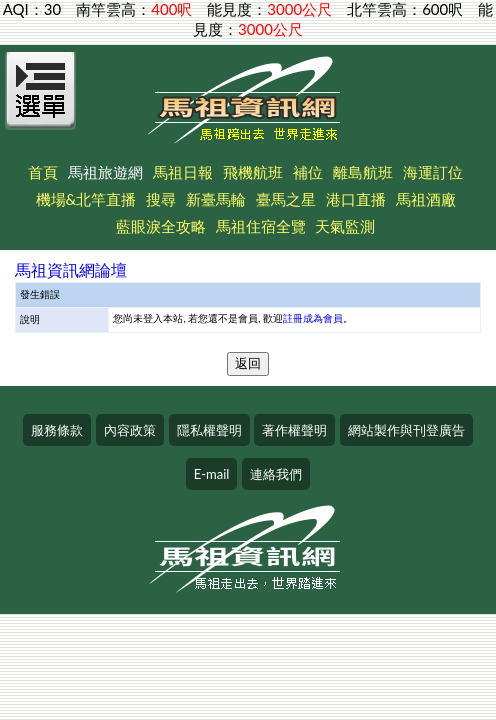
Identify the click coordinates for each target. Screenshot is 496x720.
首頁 (43, 172)
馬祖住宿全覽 (261, 226)
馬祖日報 (183, 172)
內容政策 (130, 430)
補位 (308, 172)
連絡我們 (276, 474)
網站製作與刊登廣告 (406, 430)
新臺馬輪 (216, 199)
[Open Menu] (41, 102)
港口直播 (356, 199)
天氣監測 (345, 226)
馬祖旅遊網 (105, 172)
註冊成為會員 (313, 318)
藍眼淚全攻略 (161, 226)
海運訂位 (433, 172)
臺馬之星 (286, 199)
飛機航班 (253, 172)
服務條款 (57, 430)
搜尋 (161, 199)
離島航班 (363, 172)
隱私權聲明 (209, 430)
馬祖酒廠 (426, 199)
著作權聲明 (294, 430)
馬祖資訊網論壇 (71, 269)
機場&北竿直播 (86, 199)
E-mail (212, 474)
